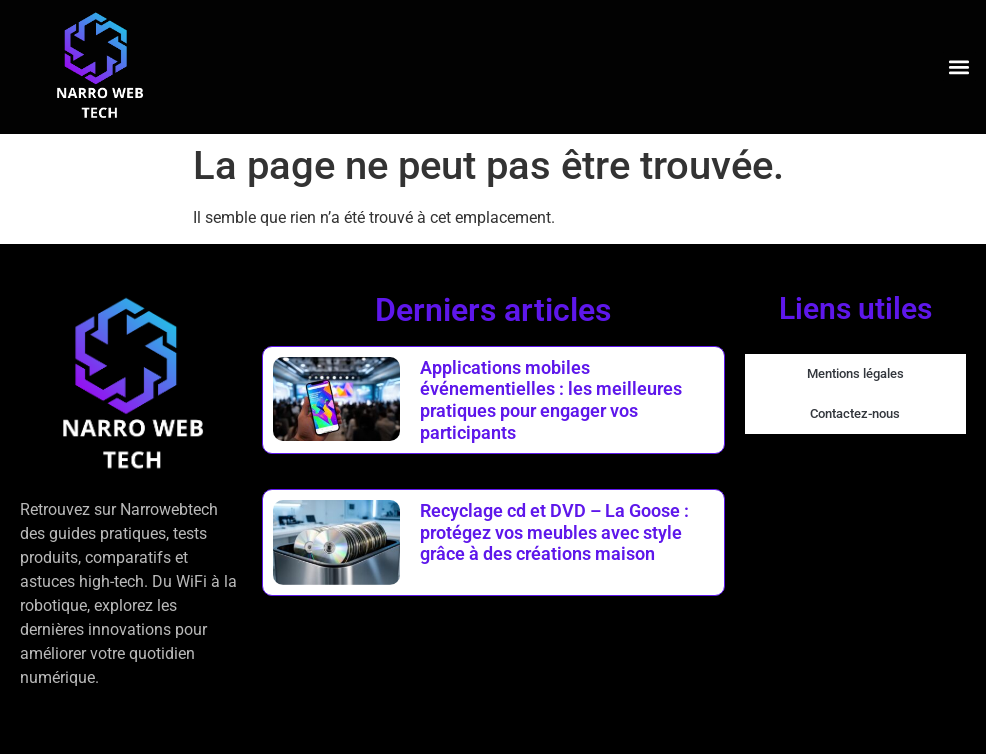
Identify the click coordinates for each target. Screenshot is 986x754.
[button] (959, 66)
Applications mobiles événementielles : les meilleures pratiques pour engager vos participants (551, 400)
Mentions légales (855, 373)
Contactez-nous (855, 413)
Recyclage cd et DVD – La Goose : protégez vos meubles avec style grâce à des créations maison (554, 532)
